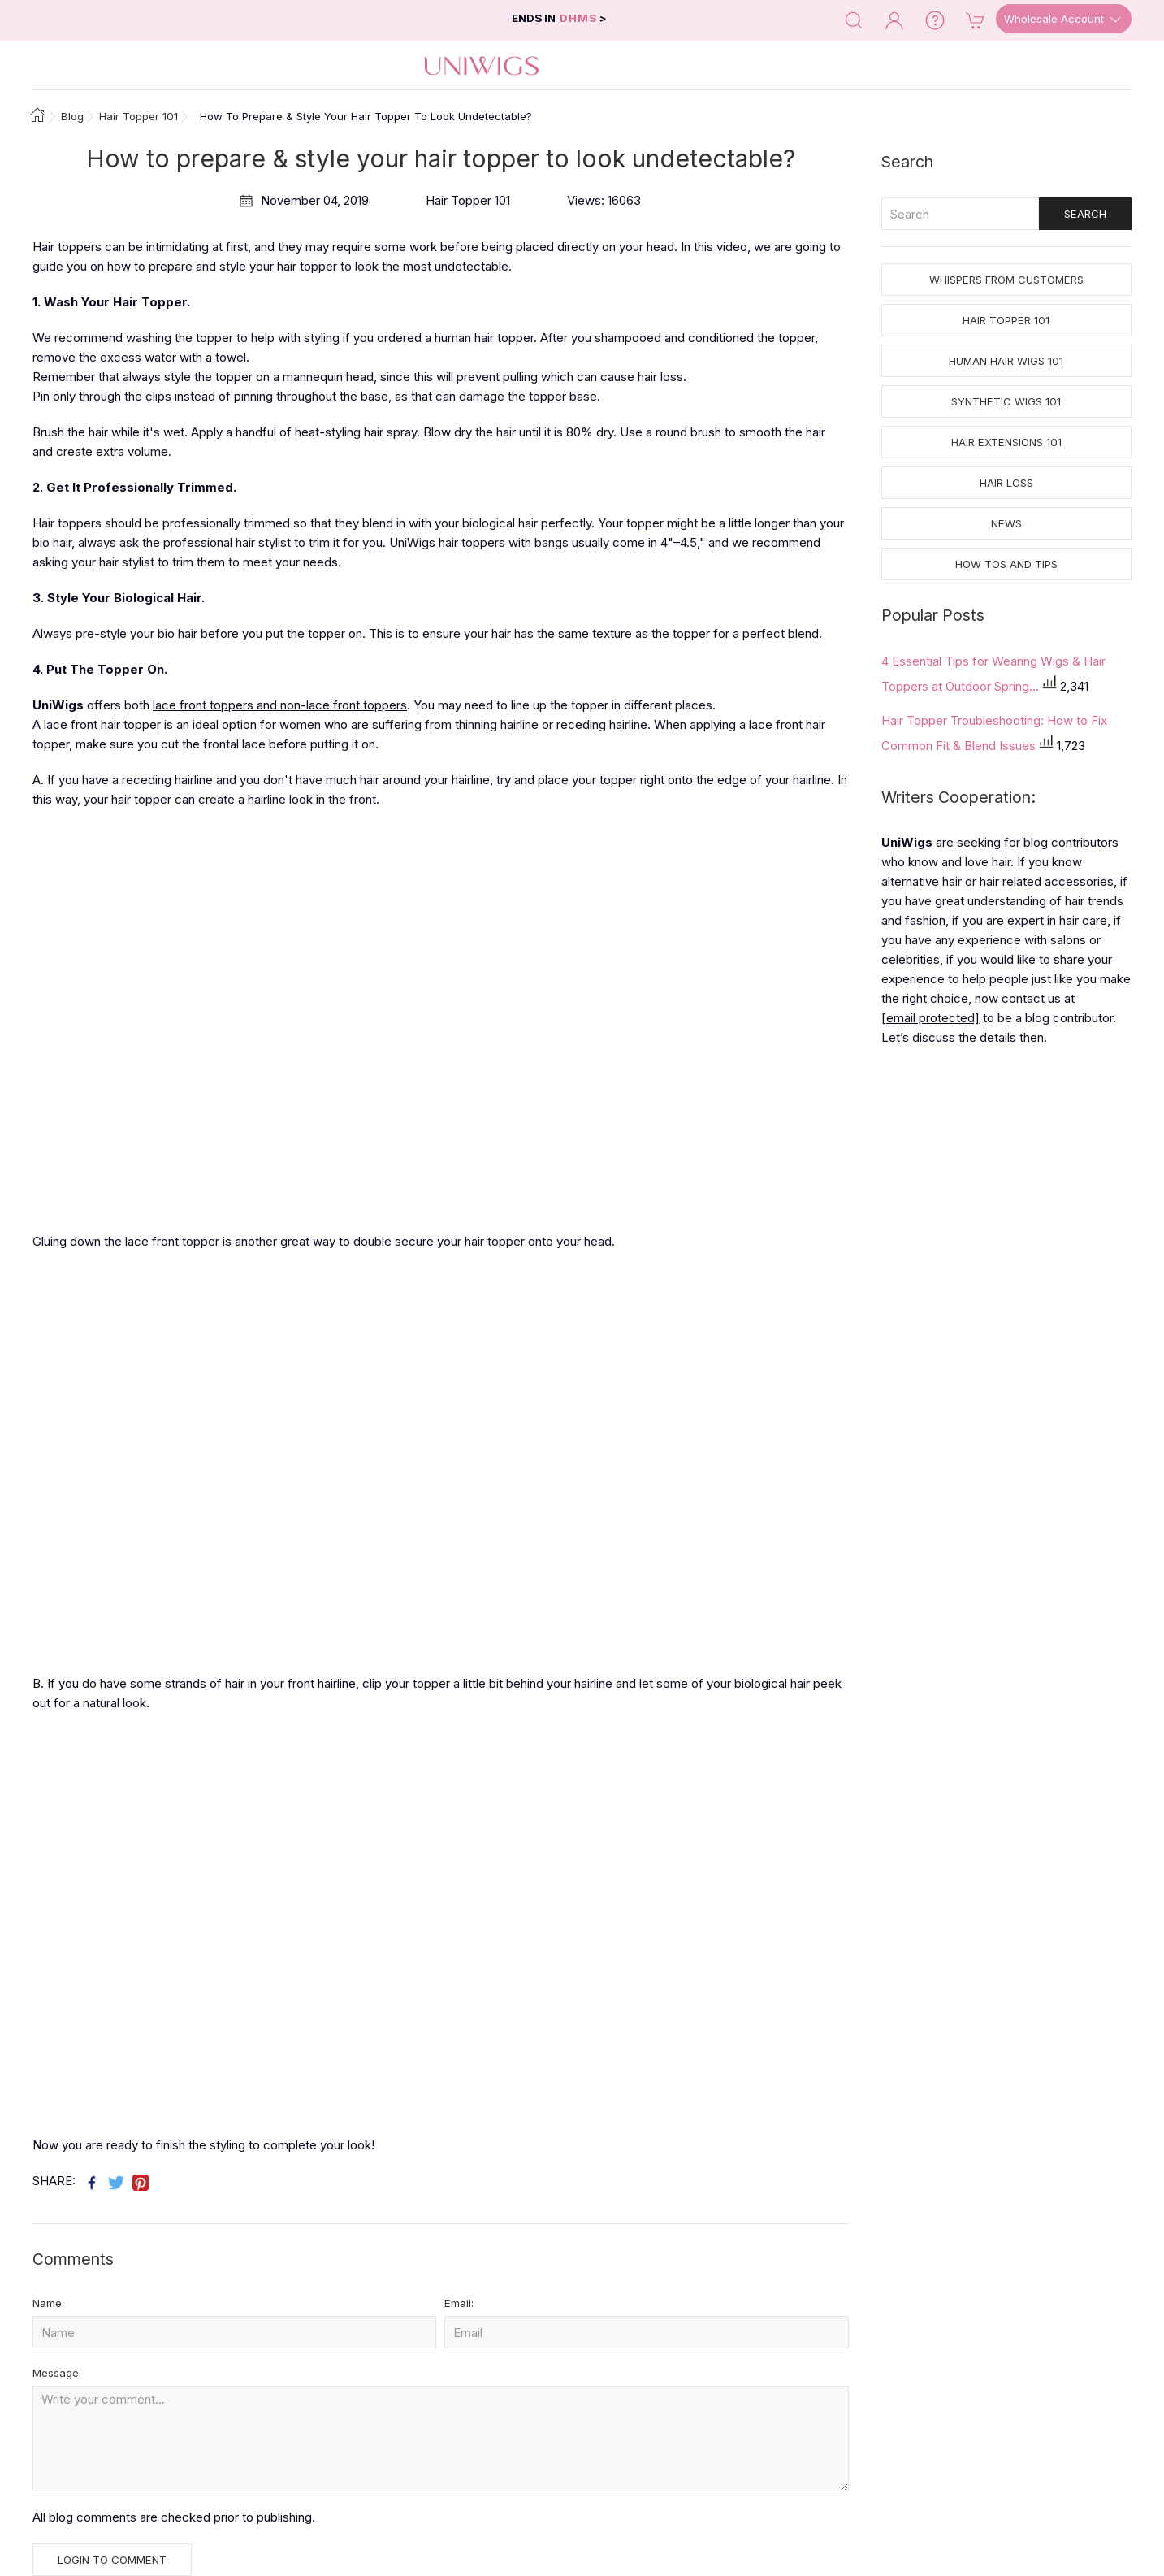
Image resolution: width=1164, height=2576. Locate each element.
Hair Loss (1006, 482)
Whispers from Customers (1006, 279)
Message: (56, 2372)
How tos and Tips (1006, 563)
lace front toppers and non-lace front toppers (280, 705)
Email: (459, 2302)
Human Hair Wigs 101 (1006, 360)
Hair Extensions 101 (1006, 442)
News (1006, 523)
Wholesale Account (1063, 19)
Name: (48, 2302)
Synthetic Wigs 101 (1006, 401)
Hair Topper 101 (1006, 320)
